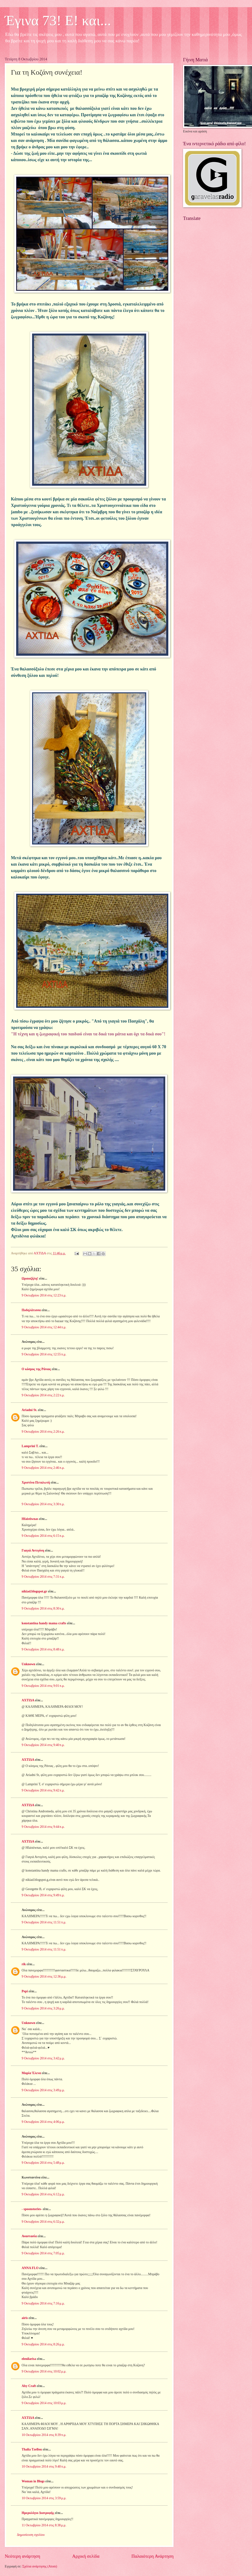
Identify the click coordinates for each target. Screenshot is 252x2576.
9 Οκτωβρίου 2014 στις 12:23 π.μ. (44, 1295)
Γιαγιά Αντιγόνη (33, 1550)
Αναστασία (29, 2236)
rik (24, 1964)
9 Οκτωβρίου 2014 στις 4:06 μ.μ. (43, 2122)
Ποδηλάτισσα (31, 1310)
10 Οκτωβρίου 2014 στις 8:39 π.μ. (44, 2435)
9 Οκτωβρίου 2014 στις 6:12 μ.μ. (43, 2194)
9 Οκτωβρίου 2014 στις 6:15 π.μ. (43, 1536)
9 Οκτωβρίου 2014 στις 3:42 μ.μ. (43, 2058)
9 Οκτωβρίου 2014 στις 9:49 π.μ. (43, 1895)
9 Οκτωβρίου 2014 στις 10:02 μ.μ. (44, 2371)
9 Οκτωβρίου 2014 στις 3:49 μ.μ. (43, 2090)
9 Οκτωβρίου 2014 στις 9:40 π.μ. (43, 1745)
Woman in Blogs (33, 2481)
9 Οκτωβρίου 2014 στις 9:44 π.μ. (43, 1827)
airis (25, 2318)
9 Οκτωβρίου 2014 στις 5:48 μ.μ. (43, 2162)
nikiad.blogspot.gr (34, 1591)
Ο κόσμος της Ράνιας (36, 1369)
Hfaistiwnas (30, 1519)
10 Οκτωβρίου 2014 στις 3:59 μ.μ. (44, 2498)
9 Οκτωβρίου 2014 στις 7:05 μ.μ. (43, 2253)
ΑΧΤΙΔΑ (28, 1700)
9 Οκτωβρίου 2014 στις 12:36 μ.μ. (44, 1976)
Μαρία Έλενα (31, 2073)
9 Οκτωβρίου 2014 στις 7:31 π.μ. (43, 1576)
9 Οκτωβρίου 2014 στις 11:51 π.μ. (44, 1922)
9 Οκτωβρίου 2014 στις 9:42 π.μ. (43, 1790)
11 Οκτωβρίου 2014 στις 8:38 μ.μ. (44, 2525)
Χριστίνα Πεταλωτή (36, 1482)
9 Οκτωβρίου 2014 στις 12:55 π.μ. (44, 1354)
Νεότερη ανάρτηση (22, 2556)
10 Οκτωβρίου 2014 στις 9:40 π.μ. (44, 2466)
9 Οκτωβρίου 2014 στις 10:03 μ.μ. (44, 2403)
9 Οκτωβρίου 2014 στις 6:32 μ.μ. (43, 2221)
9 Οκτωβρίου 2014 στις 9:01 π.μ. (43, 1686)
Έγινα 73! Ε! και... (58, 20)
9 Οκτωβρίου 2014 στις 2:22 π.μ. (43, 1395)
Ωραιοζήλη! (30, 1278)
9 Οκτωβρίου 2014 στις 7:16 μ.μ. (43, 2303)
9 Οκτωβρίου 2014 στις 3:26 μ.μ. (43, 2008)
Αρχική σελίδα (85, 2556)
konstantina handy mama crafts (44, 1623)
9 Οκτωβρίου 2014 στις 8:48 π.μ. (43, 1649)
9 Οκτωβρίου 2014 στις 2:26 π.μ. (43, 1431)
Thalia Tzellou (32, 2449)
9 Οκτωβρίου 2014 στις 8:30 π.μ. (43, 1608)
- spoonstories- (32, 2209)
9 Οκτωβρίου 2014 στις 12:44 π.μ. (44, 1327)
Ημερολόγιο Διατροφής (38, 2513)
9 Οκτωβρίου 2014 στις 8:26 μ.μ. (43, 2344)
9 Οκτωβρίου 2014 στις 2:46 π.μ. (43, 1468)
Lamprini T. (30, 1446)
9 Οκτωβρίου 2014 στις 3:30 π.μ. (43, 1504)
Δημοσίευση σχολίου (31, 2535)
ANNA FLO (30, 2268)
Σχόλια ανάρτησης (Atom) (39, 2566)
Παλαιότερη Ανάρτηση (152, 2556)
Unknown (28, 1664)
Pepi (25, 1991)
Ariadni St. (29, 1410)
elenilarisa (29, 2359)
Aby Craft (29, 2386)
